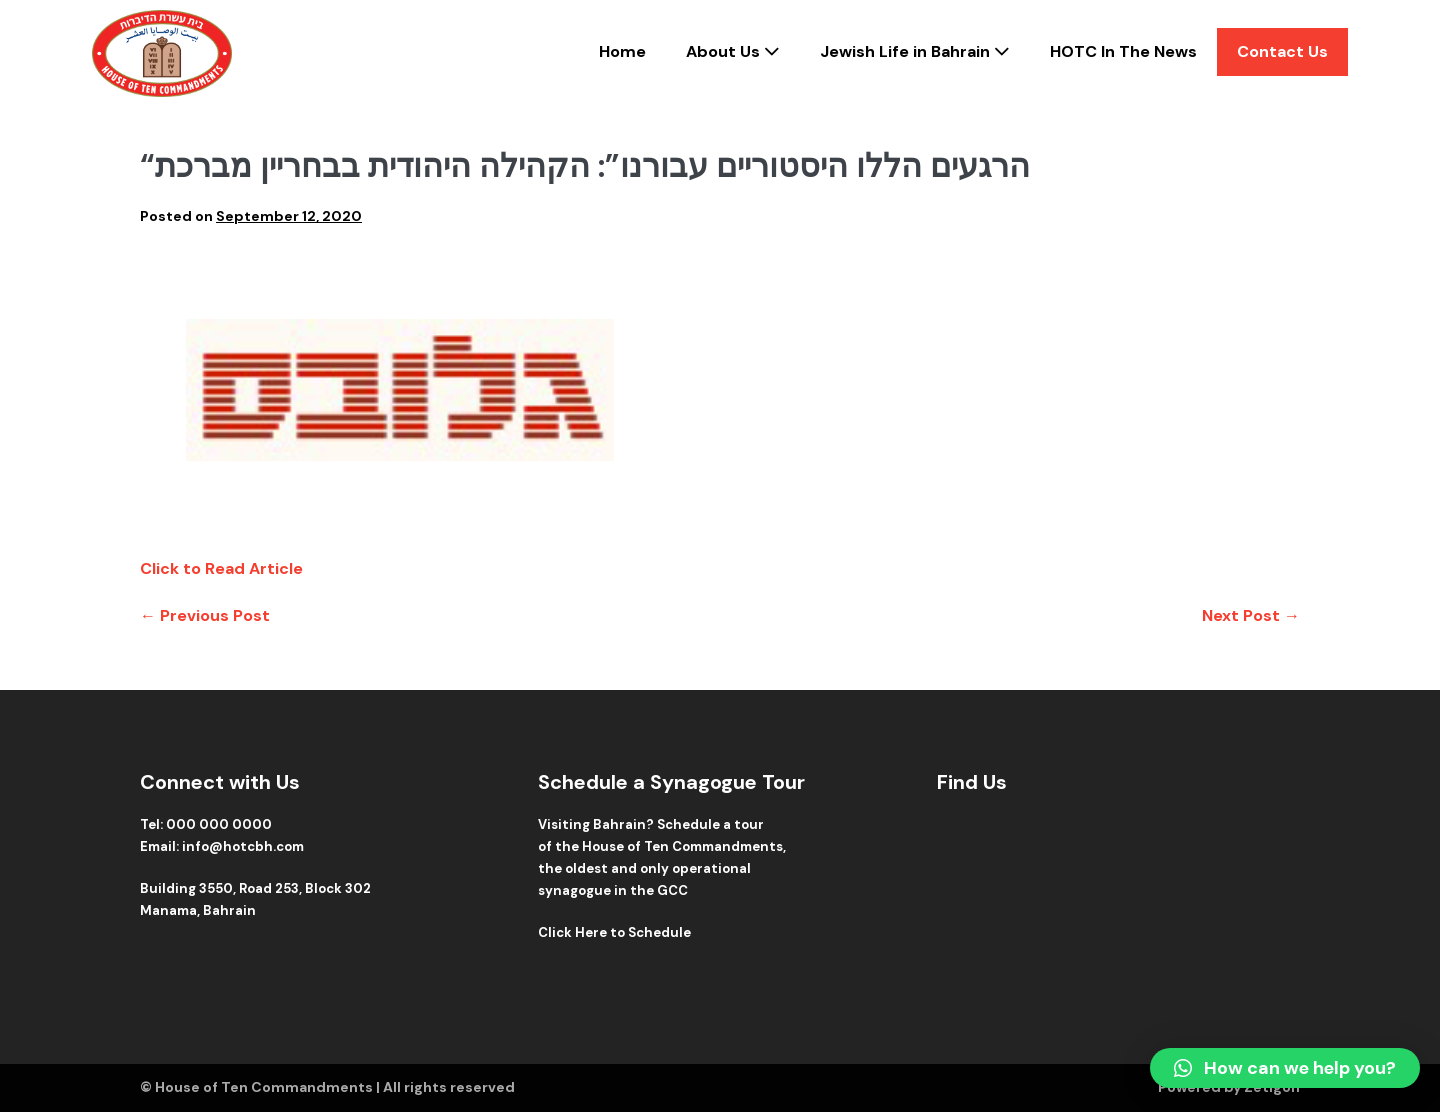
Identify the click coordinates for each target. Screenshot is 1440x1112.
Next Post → (1251, 615)
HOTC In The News (1123, 51)
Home (622, 51)
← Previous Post (205, 615)
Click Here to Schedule (614, 932)
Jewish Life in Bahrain (915, 51)
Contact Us (1282, 51)
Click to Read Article (221, 568)
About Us (733, 51)
